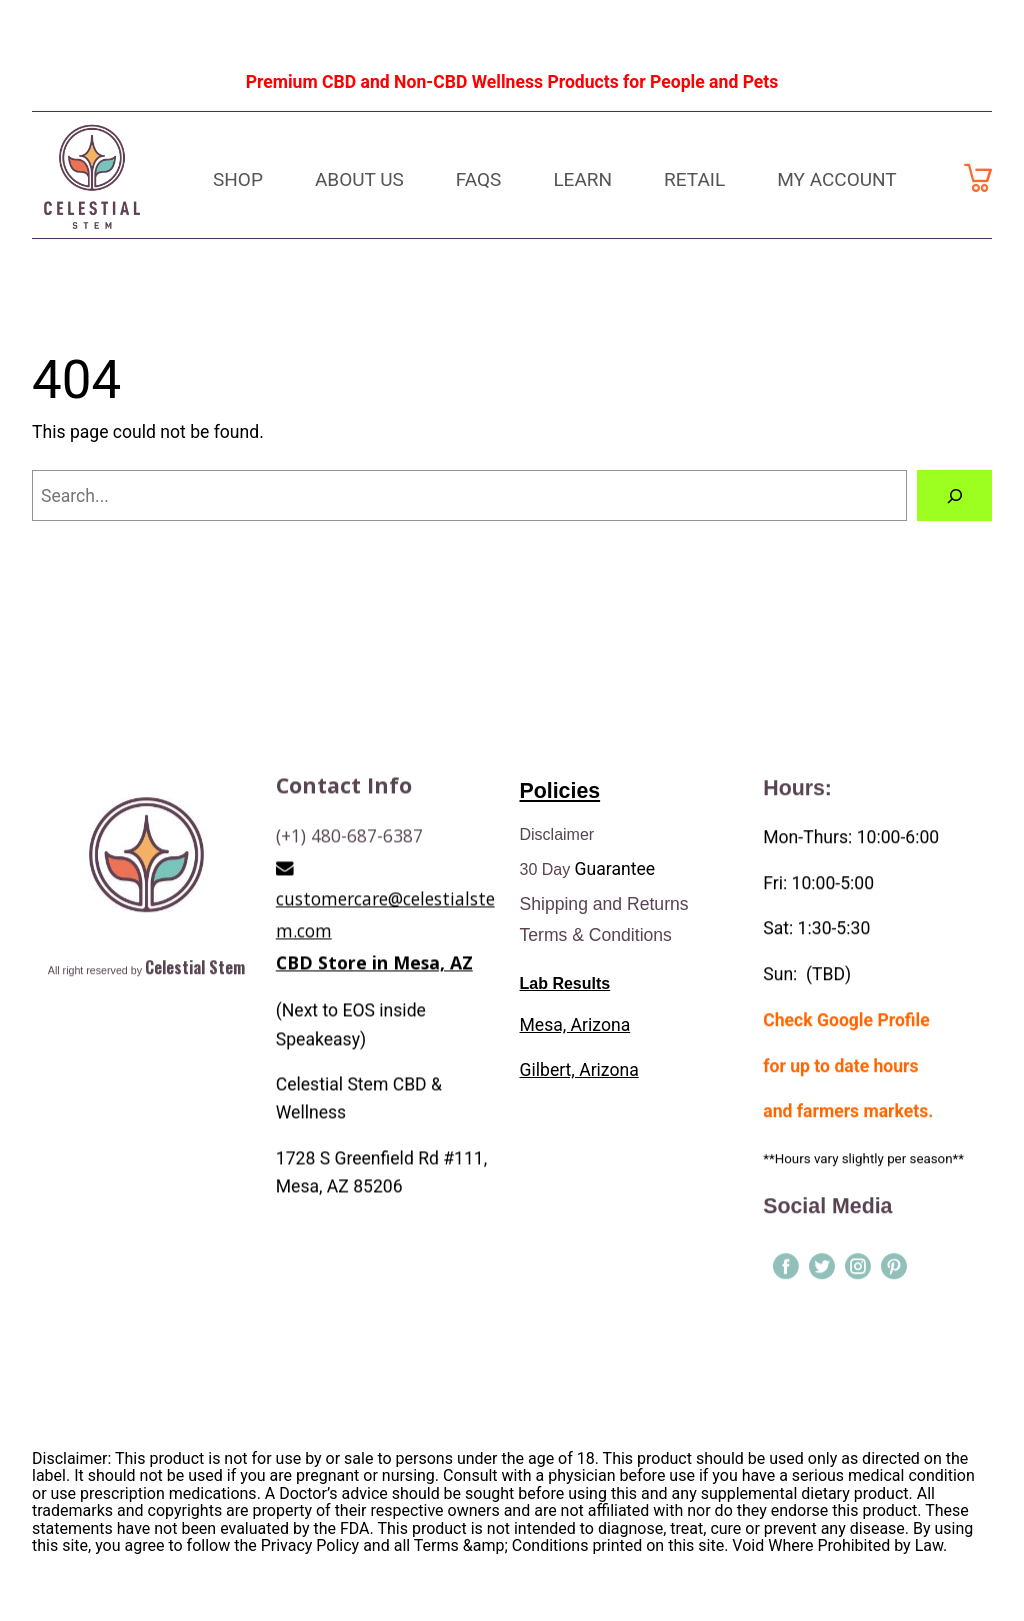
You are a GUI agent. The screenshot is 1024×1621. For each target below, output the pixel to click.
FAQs (479, 179)
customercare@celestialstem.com (385, 1097)
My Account (837, 179)
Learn (582, 179)
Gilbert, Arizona (579, 1075)
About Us (359, 179)
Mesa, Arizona (575, 1029)
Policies (560, 796)
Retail (694, 179)
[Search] (954, 495)
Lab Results (565, 988)
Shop (238, 179)
